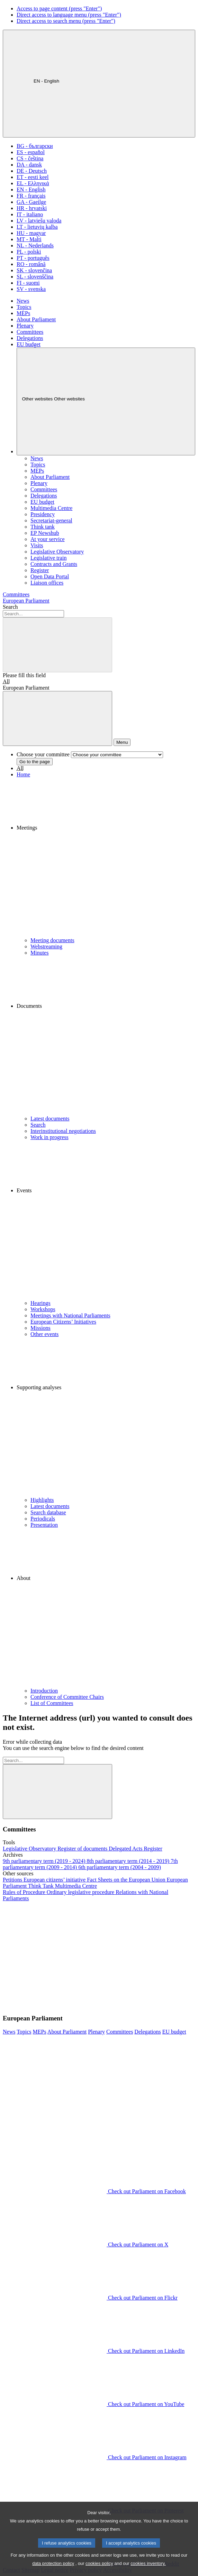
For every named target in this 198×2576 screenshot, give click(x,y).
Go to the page (34, 761)
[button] (106, 857)
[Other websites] (106, 401)
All (6, 681)
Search (10, 607)
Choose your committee (43, 754)
